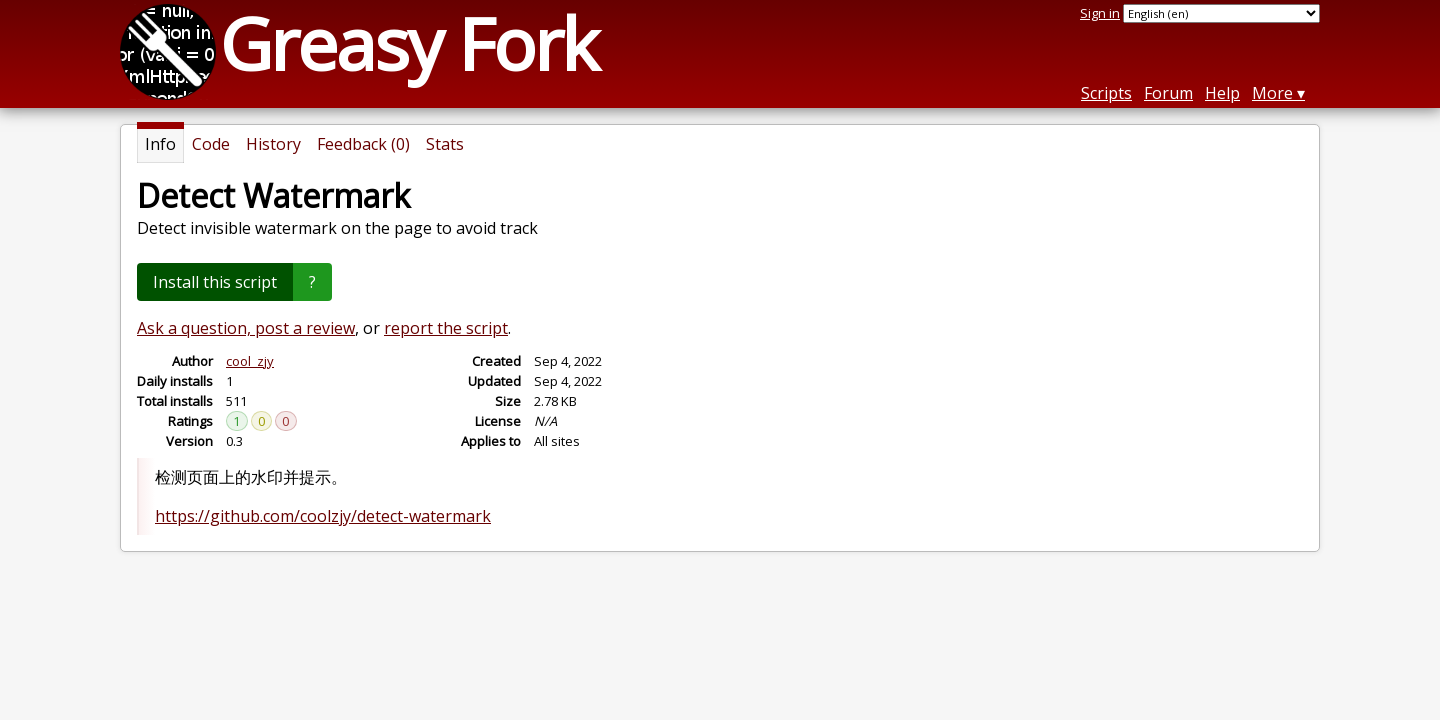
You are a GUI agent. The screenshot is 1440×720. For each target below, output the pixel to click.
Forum (1168, 93)
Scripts (1106, 93)
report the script (446, 328)
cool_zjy (250, 361)
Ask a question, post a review (246, 328)
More (1272, 93)
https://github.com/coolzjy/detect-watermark (323, 516)
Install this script (215, 282)
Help (1222, 93)
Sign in (1100, 13)
